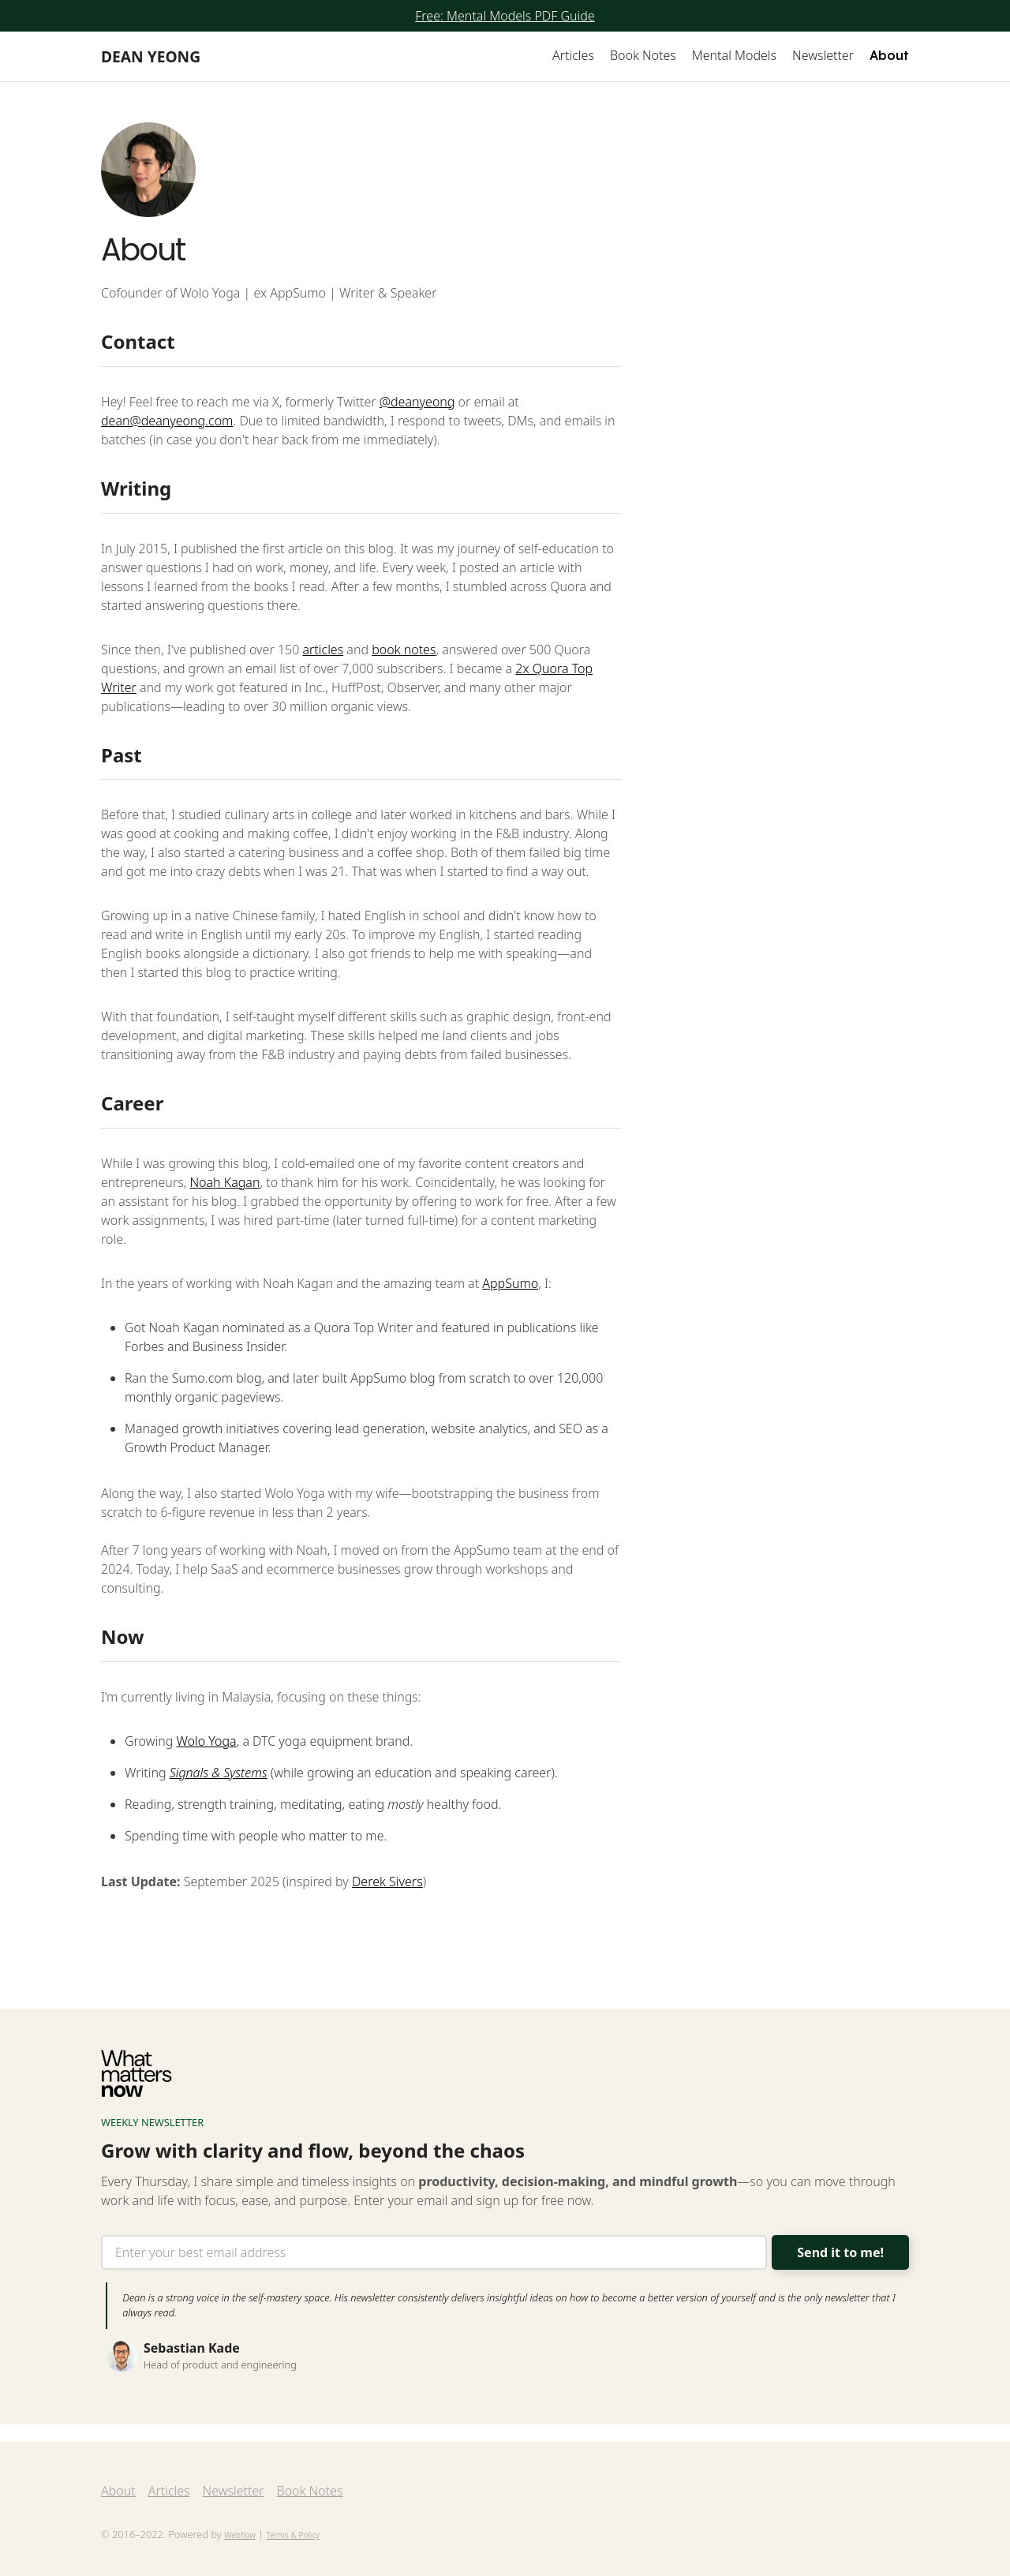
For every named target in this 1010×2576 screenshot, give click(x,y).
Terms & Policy (292, 2534)
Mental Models (734, 55)
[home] (150, 56)
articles (322, 652)
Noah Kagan (224, 1185)
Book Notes (643, 55)
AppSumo (510, 1286)
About (889, 55)
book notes (404, 652)
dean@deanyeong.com (167, 423)
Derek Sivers (387, 1884)
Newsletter (823, 55)
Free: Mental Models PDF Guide (504, 15)
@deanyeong (417, 404)
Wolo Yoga (206, 1743)
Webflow (240, 2534)
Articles (573, 55)
